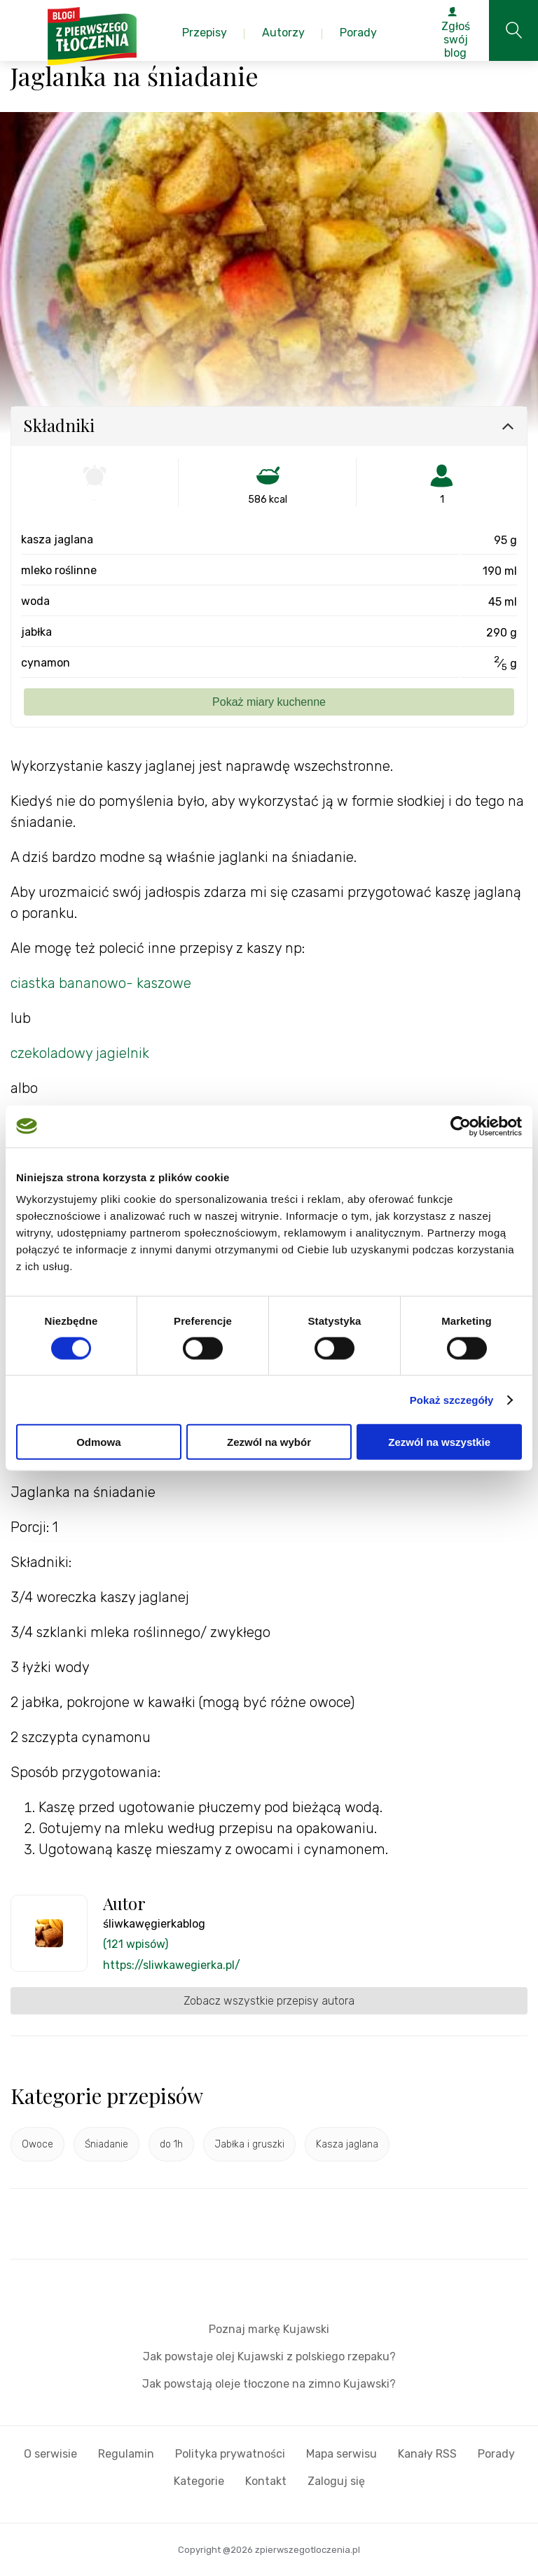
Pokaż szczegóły (452, 1399)
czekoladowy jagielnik (80, 1053)
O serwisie (50, 2453)
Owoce (37, 2144)
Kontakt (266, 2481)
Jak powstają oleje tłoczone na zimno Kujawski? (269, 2383)
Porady (496, 2453)
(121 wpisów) (135, 1944)
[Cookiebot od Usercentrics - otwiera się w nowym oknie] (460, 1125)
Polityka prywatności (230, 2453)
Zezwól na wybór (269, 1442)
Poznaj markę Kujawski (269, 2329)
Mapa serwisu (341, 2453)
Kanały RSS (427, 2453)
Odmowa (98, 1442)
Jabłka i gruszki (249, 2144)
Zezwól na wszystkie (439, 1442)
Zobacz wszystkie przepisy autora (269, 2000)
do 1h (171, 2144)
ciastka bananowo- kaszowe (103, 983)
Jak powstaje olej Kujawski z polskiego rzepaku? (269, 2356)
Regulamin (126, 2453)
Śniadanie (106, 2144)
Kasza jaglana (347, 2144)
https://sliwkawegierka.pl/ (171, 1965)
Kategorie (199, 2481)
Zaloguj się (336, 2481)
